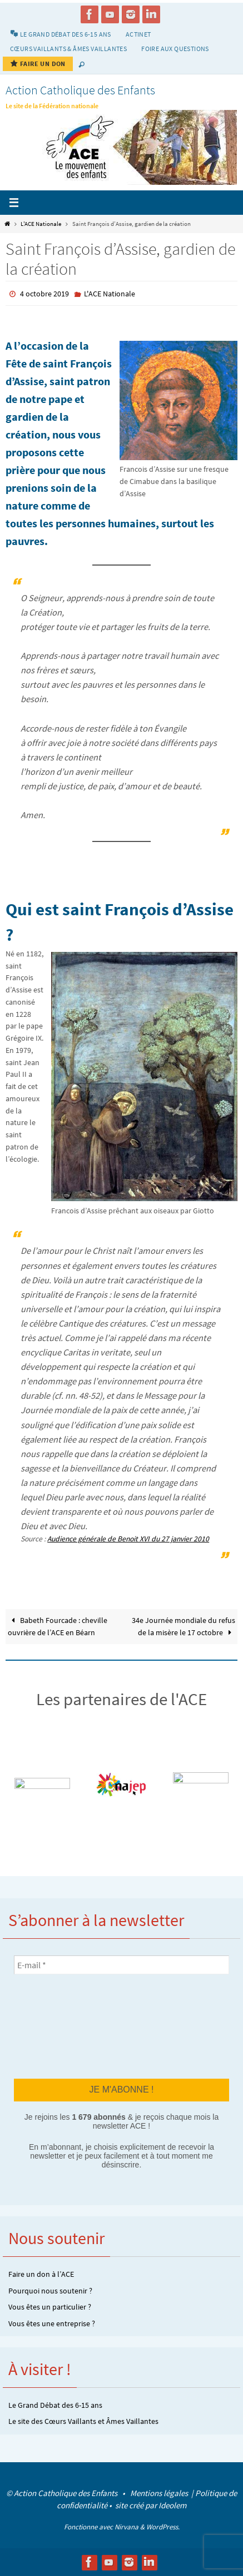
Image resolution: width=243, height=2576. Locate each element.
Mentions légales (160, 2493)
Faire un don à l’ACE (41, 2274)
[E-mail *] (121, 1964)
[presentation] (59, 2026)
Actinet (138, 34)
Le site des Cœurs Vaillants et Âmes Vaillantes (83, 2421)
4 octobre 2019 (44, 294)
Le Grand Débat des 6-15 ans (55, 2405)
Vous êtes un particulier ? (49, 2307)
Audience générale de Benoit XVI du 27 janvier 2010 (128, 1539)
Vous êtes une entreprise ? (51, 2323)
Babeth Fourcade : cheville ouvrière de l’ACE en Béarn (57, 1626)
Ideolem (172, 2505)
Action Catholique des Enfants (80, 90)
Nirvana (126, 2527)
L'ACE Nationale (41, 224)
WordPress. (163, 2527)
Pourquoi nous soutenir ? (50, 2291)
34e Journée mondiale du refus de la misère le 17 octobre (183, 1626)
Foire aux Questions (175, 48)
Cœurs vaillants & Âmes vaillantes (68, 48)
